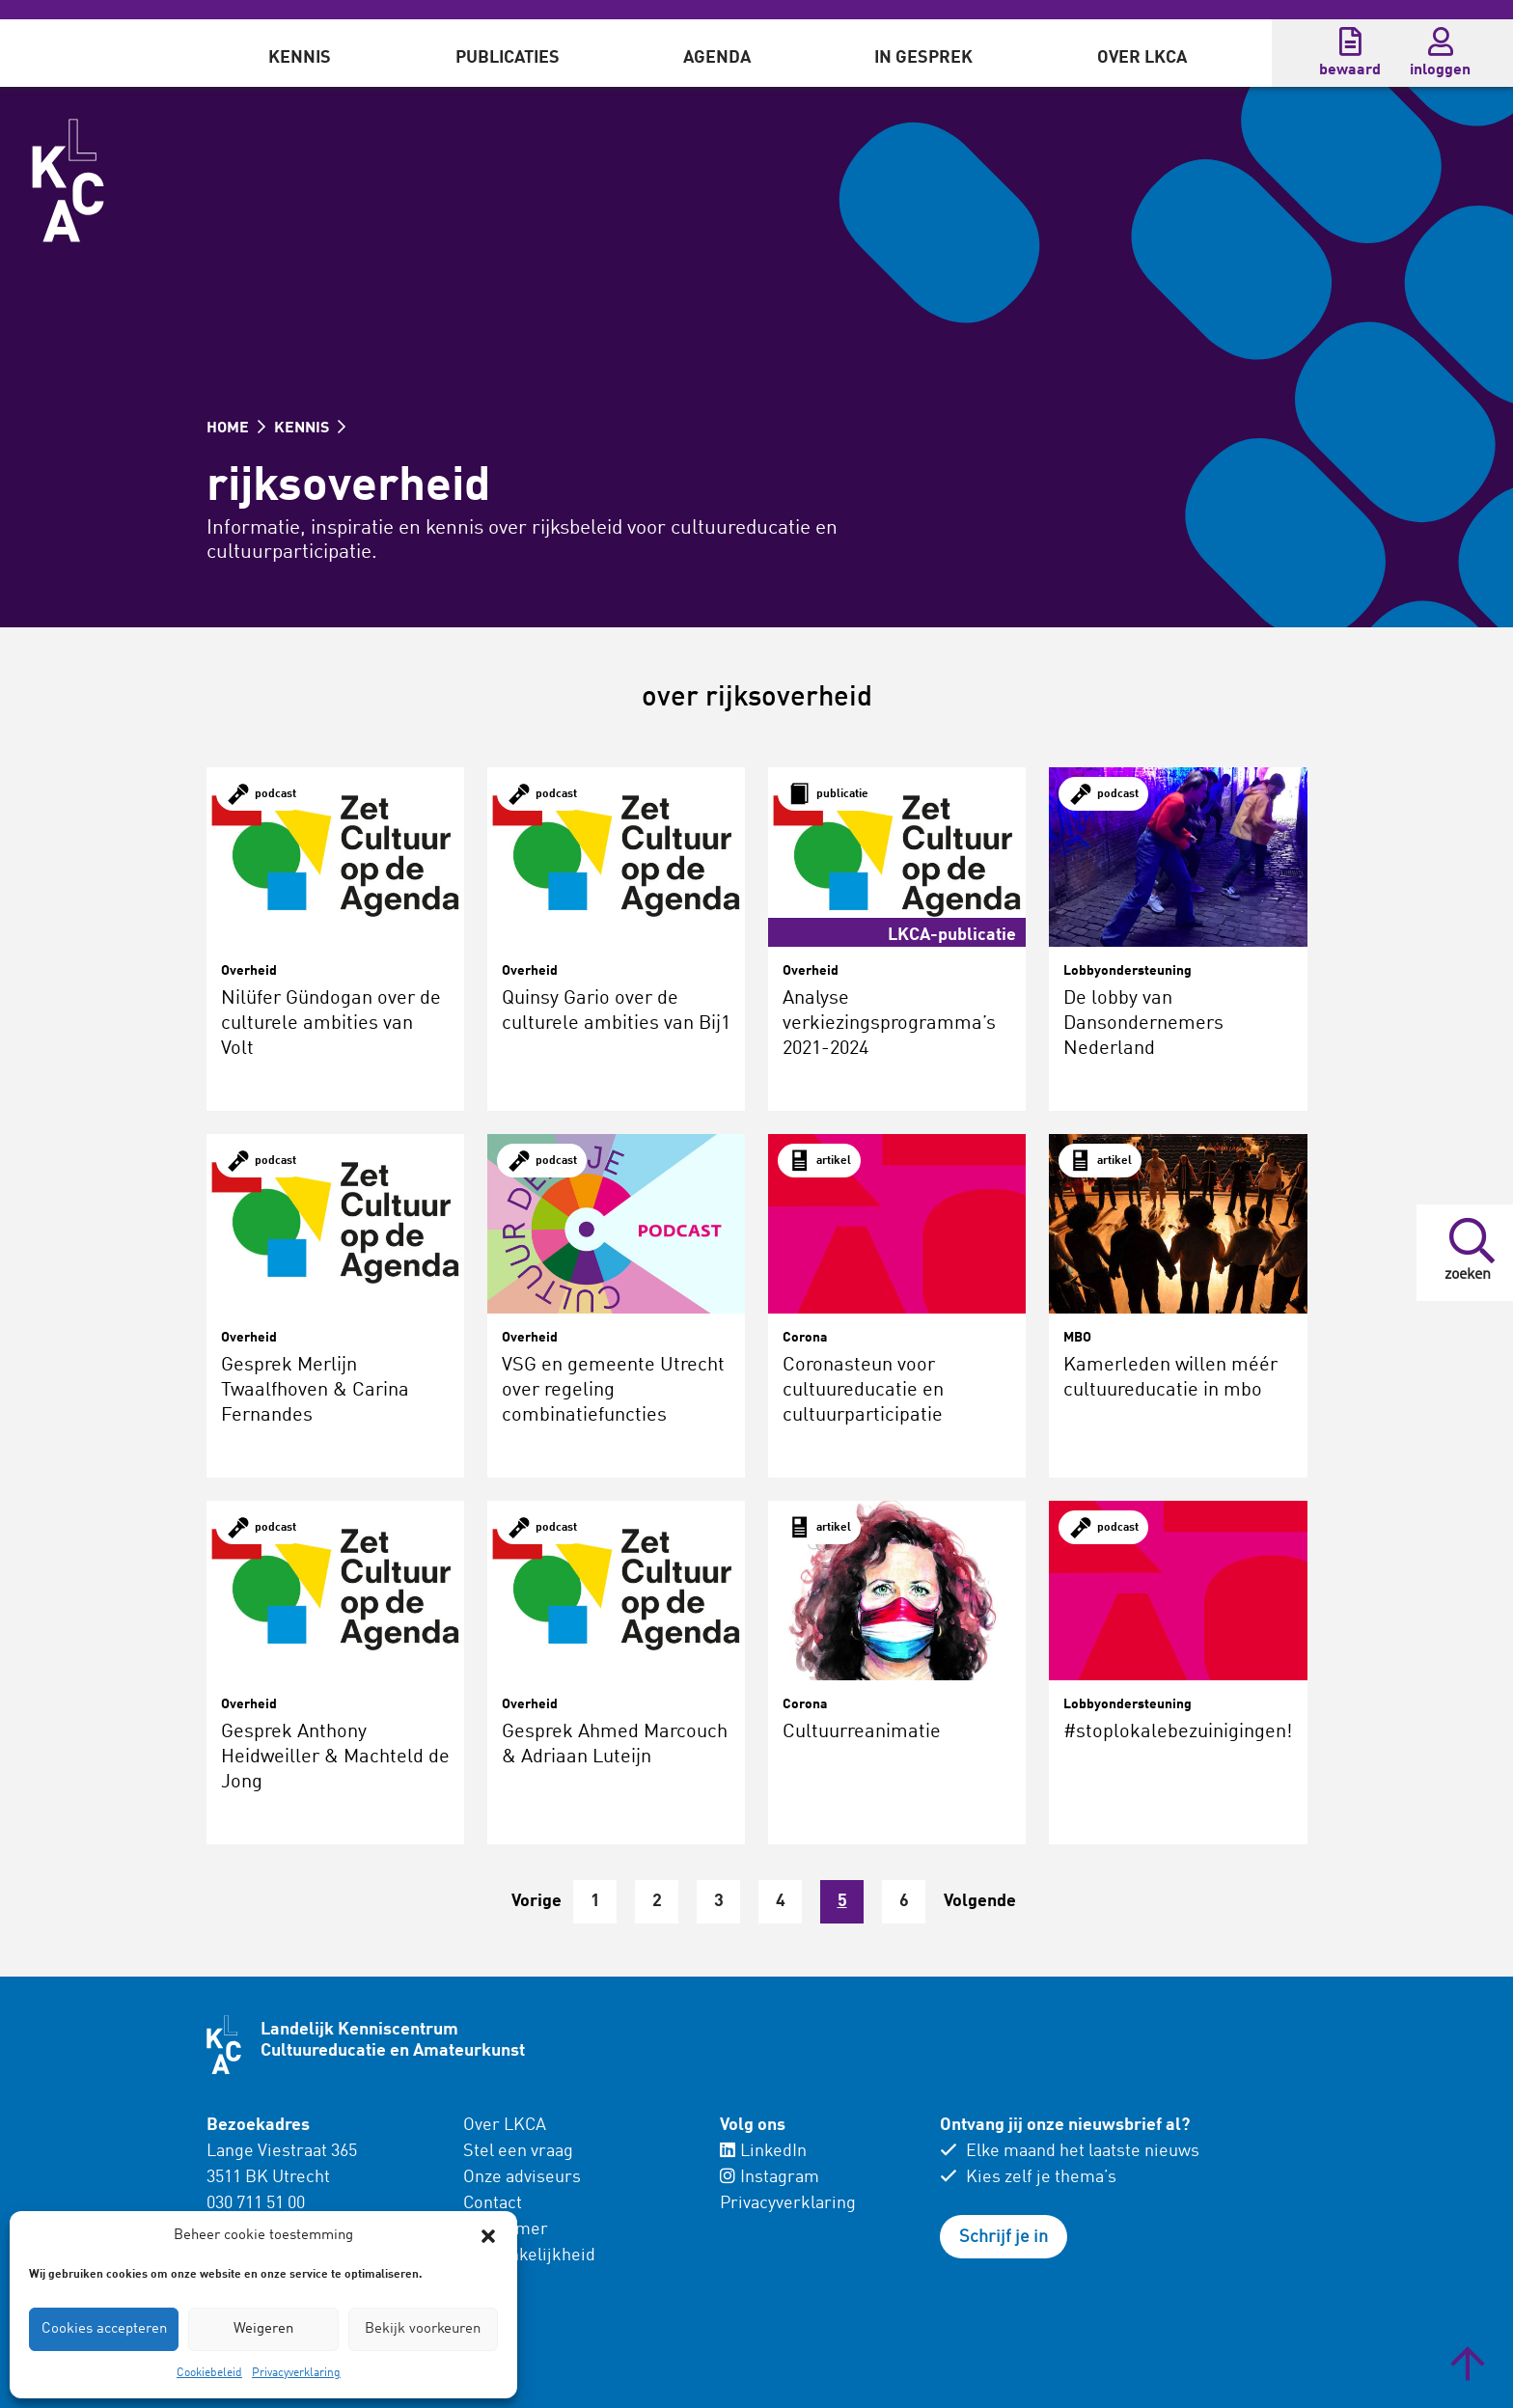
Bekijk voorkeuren (423, 2329)
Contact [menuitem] (492, 2203)
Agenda (717, 58)
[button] (488, 2236)
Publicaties (507, 58)
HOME (235, 428)
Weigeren (263, 2329)
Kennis (299, 58)
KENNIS (309, 428)
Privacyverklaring (296, 2373)
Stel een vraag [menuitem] (518, 2151)
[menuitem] (299, 53)
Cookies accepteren (104, 2329)
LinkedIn (763, 2151)
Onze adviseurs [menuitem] (522, 2177)
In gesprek (923, 58)
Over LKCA (1142, 58)
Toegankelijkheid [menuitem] (529, 2255)
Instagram (769, 2177)
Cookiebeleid (209, 2373)
